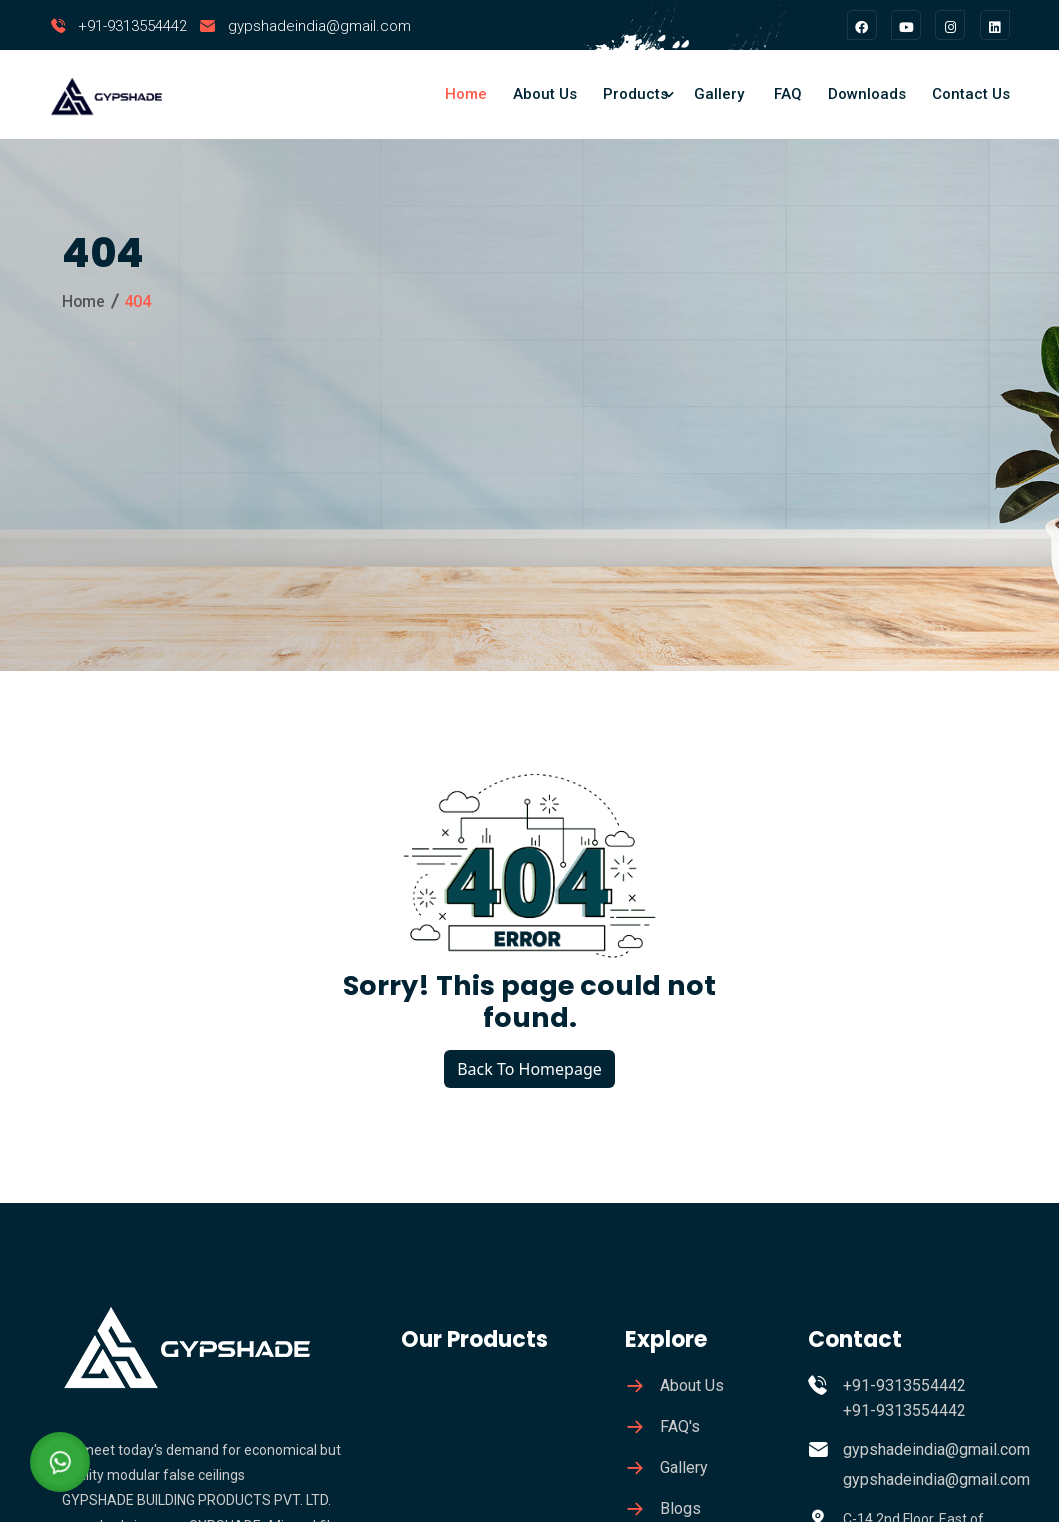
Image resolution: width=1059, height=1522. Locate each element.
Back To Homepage (529, 1069)
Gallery (719, 94)
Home (466, 94)
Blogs (680, 1508)
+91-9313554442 (132, 26)
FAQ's (680, 1426)
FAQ (788, 94)
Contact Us (971, 94)
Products (635, 94)
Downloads (867, 94)
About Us (545, 94)
